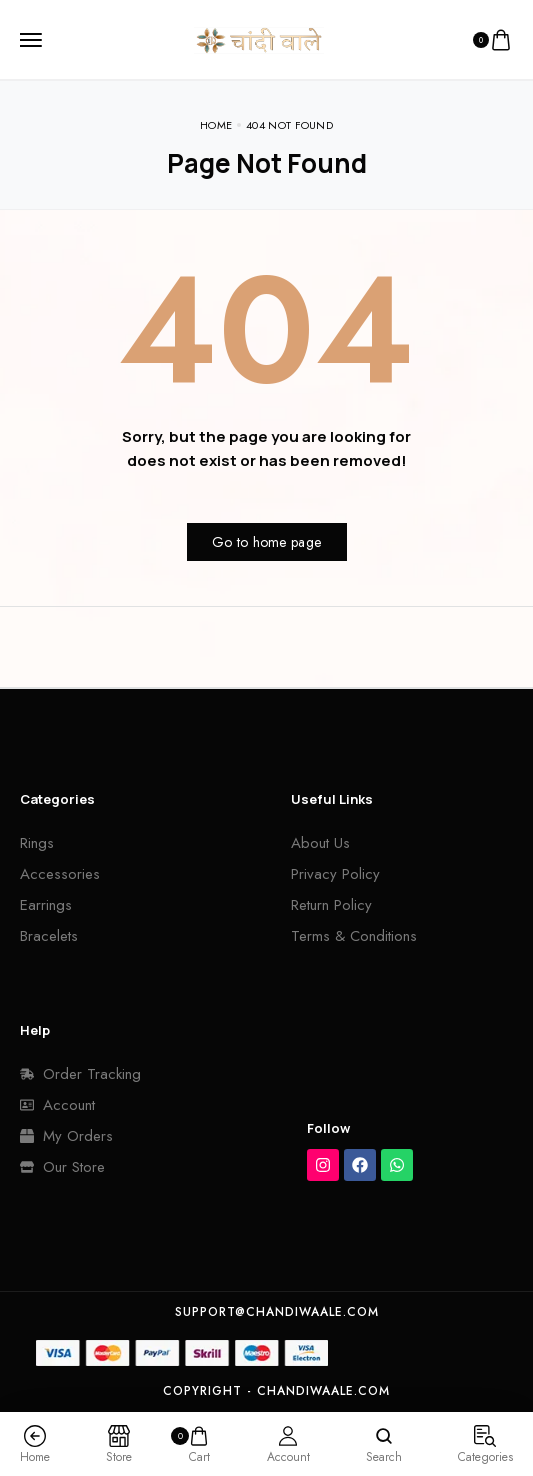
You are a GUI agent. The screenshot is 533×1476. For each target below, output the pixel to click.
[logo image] (259, 38)
